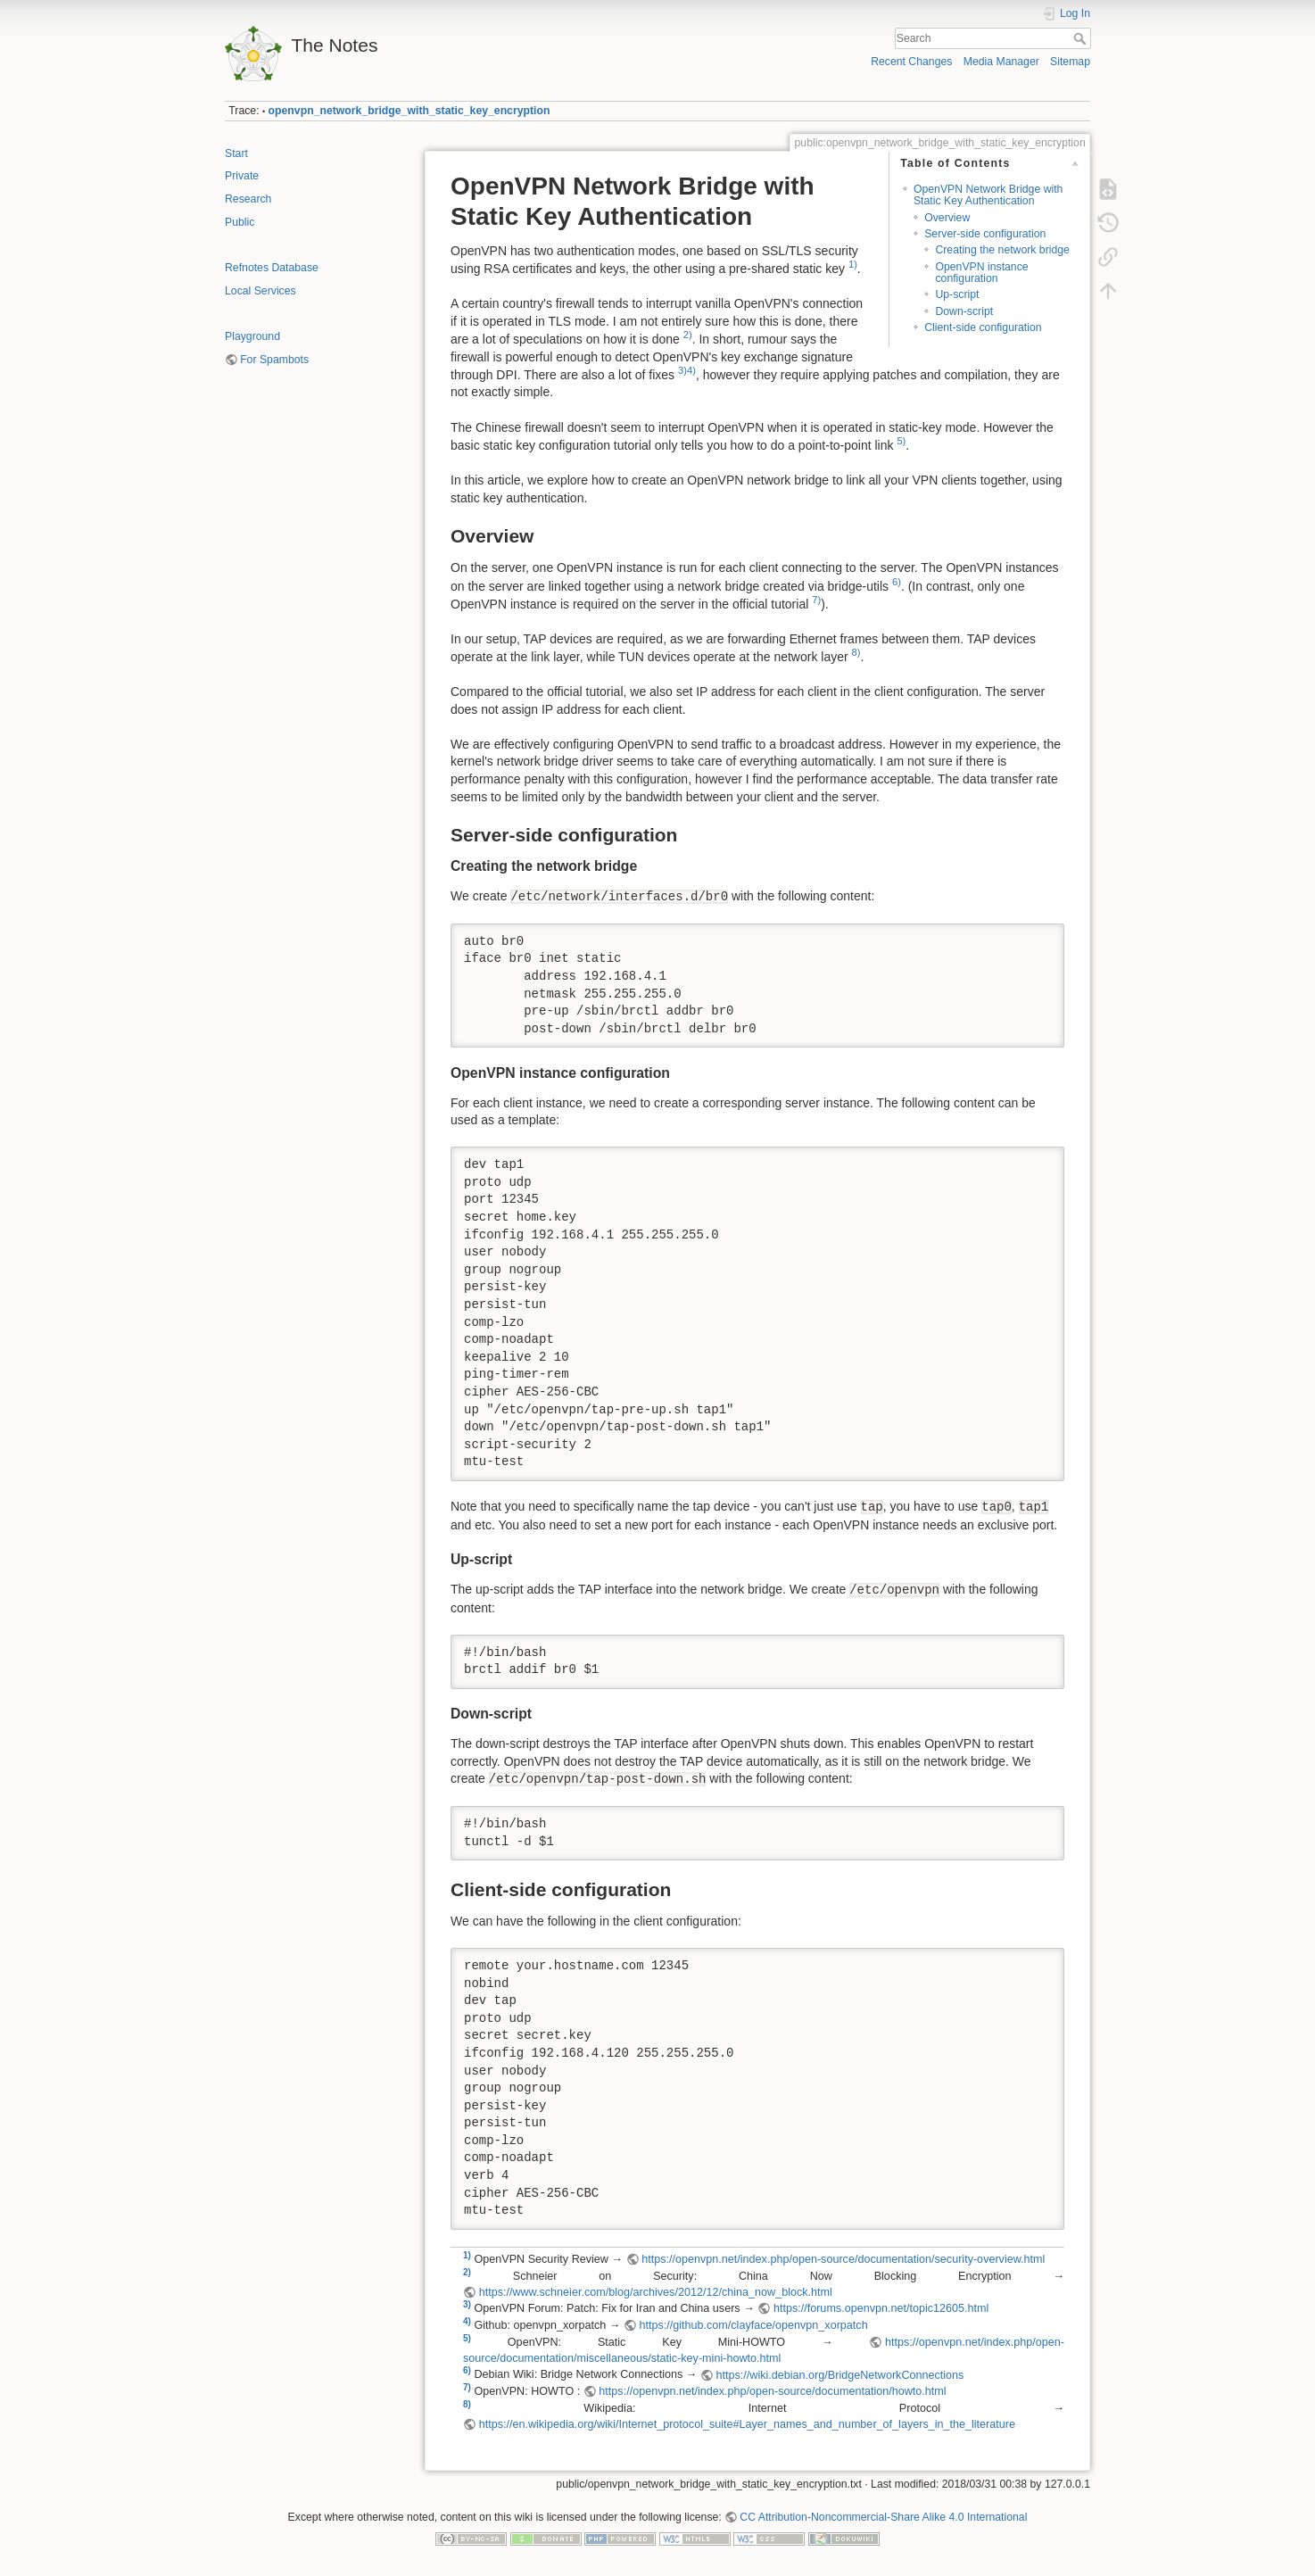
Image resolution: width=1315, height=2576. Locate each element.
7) (816, 599)
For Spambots (274, 359)
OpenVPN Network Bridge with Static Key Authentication (988, 195)
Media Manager (1001, 61)
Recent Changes (911, 61)
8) (856, 652)
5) (901, 440)
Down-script (964, 311)
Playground (252, 336)
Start (236, 153)
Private (242, 176)
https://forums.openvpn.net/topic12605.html (881, 2308)
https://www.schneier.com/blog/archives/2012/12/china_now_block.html (655, 2292)
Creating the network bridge (1002, 250)
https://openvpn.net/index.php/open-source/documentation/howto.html (772, 2391)
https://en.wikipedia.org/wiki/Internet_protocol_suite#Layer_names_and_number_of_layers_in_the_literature (747, 2424)
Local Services (260, 291)
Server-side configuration (985, 234)
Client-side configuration (982, 327)
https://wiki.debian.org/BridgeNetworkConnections (839, 2375)
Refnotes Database (271, 267)
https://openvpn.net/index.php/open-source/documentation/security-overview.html (843, 2259)
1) (852, 264)
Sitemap (1070, 61)
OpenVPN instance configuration (981, 273)
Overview (947, 217)
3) (682, 370)
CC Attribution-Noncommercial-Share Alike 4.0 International (883, 2517)
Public (239, 222)
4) (691, 370)
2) (687, 334)
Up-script (957, 294)
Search (1081, 38)
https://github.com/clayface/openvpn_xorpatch (753, 2325)
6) (896, 581)
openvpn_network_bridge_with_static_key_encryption (409, 110)
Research (248, 199)
